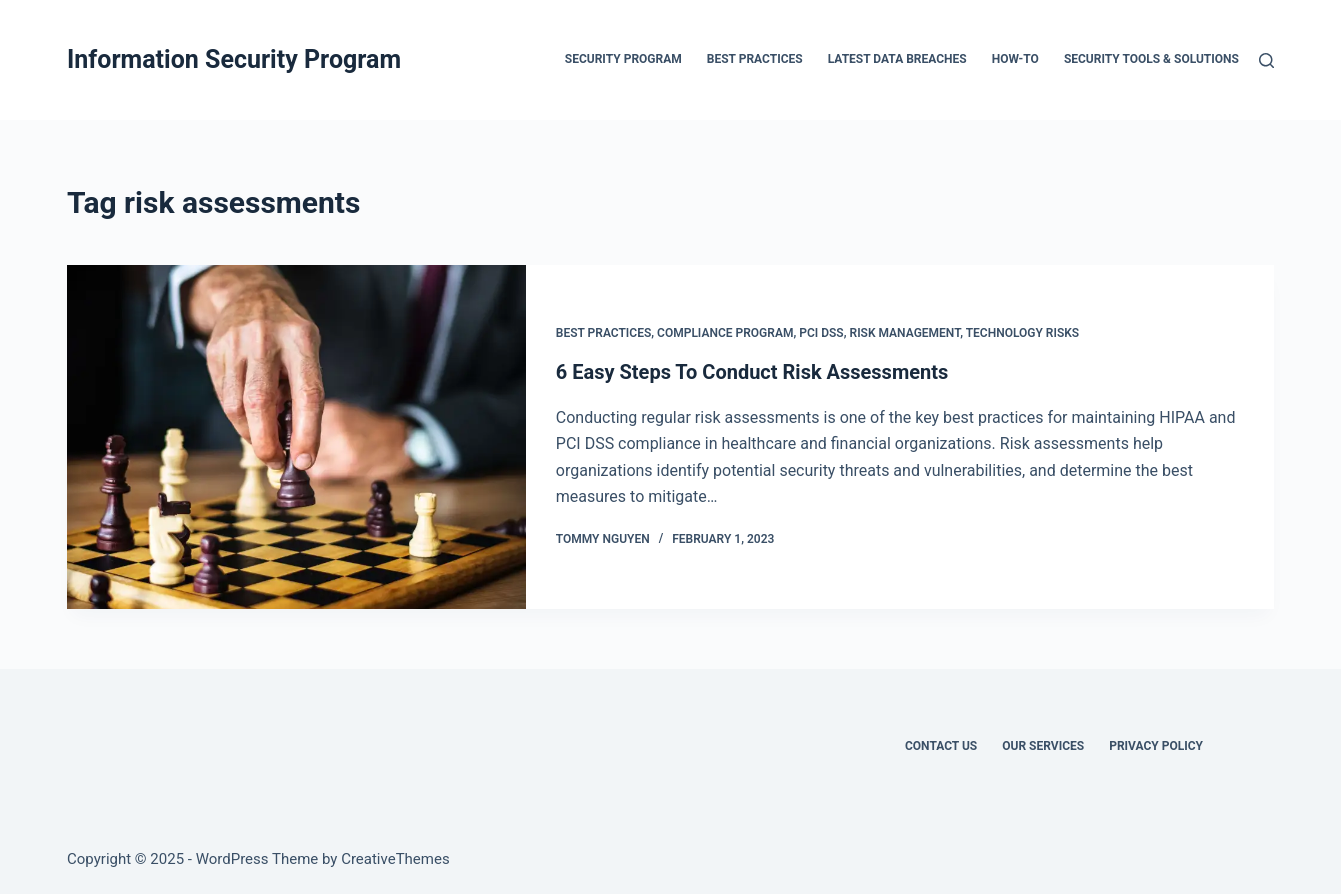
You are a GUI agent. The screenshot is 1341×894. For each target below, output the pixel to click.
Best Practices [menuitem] (755, 59)
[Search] (1266, 60)
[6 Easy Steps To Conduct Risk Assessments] (296, 437)
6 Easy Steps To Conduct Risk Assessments (752, 372)
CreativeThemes (395, 859)
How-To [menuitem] (1015, 59)
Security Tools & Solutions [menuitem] (1151, 59)
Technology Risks (1023, 333)
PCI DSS (821, 333)
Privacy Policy (1156, 746)
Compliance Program (725, 333)
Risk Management (905, 333)
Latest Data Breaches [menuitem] (897, 59)
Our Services (1043, 746)
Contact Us (941, 746)
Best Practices (603, 333)
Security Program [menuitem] (623, 59)
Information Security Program (234, 59)
